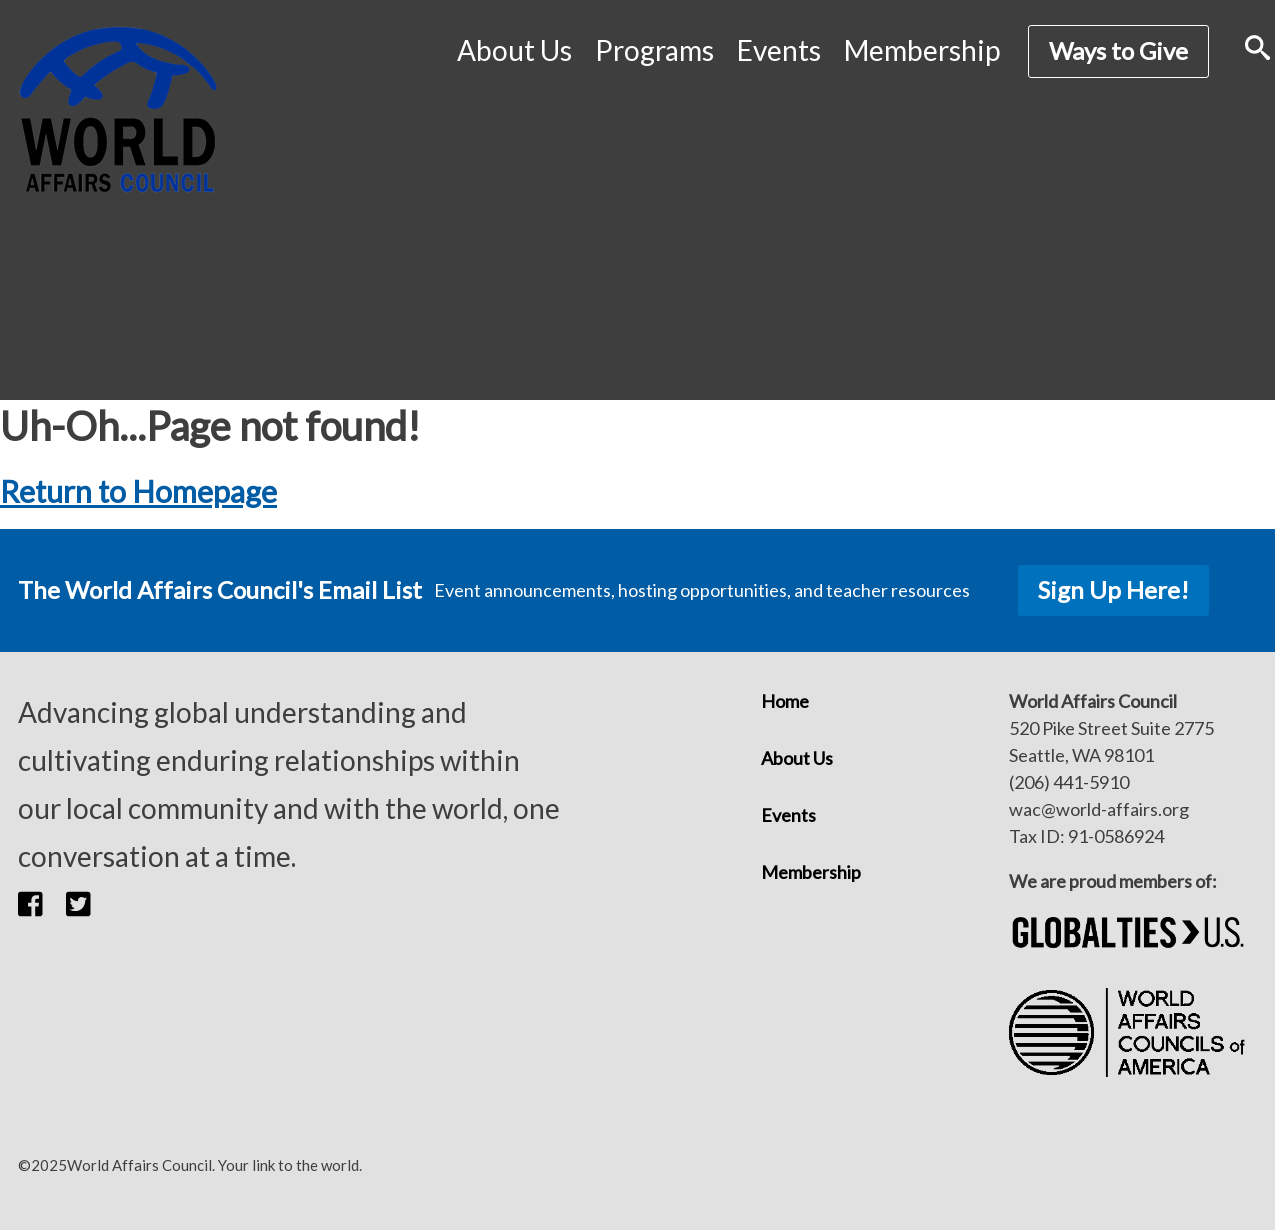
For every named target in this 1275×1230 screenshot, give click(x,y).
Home (785, 701)
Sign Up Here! (1113, 589)
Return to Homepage (138, 491)
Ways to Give (1118, 50)
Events (779, 50)
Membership (922, 50)
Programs (654, 50)
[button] (42, 904)
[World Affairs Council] (118, 109)
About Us (514, 50)
